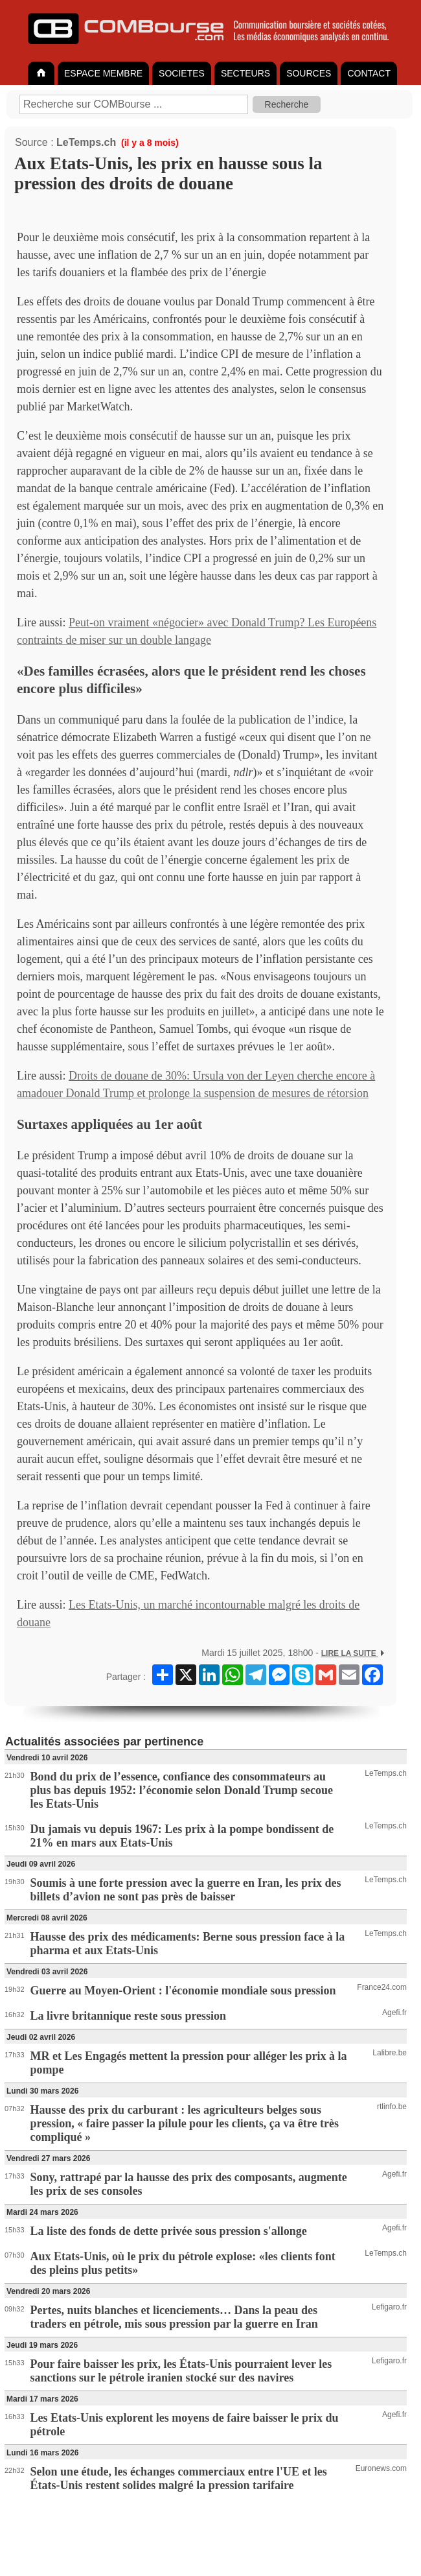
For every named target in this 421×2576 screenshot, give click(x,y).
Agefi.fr (394, 2012)
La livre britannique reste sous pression (128, 2015)
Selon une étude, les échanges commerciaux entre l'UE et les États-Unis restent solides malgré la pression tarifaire (178, 2478)
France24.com (382, 1987)
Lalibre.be (389, 2052)
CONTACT (369, 73)
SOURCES (308, 73)
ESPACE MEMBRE (103, 73)
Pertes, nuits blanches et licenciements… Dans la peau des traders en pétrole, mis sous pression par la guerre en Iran (174, 2317)
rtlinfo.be (392, 2106)
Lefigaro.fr (389, 2306)
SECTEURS (245, 73)
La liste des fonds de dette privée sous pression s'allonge (168, 2231)
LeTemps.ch (86, 142)
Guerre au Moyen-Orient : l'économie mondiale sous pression (183, 1990)
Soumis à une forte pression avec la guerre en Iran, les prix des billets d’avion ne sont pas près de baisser (185, 1889)
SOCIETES (182, 73)
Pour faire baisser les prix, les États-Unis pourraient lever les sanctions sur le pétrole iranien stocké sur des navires (181, 2370)
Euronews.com (381, 2468)
